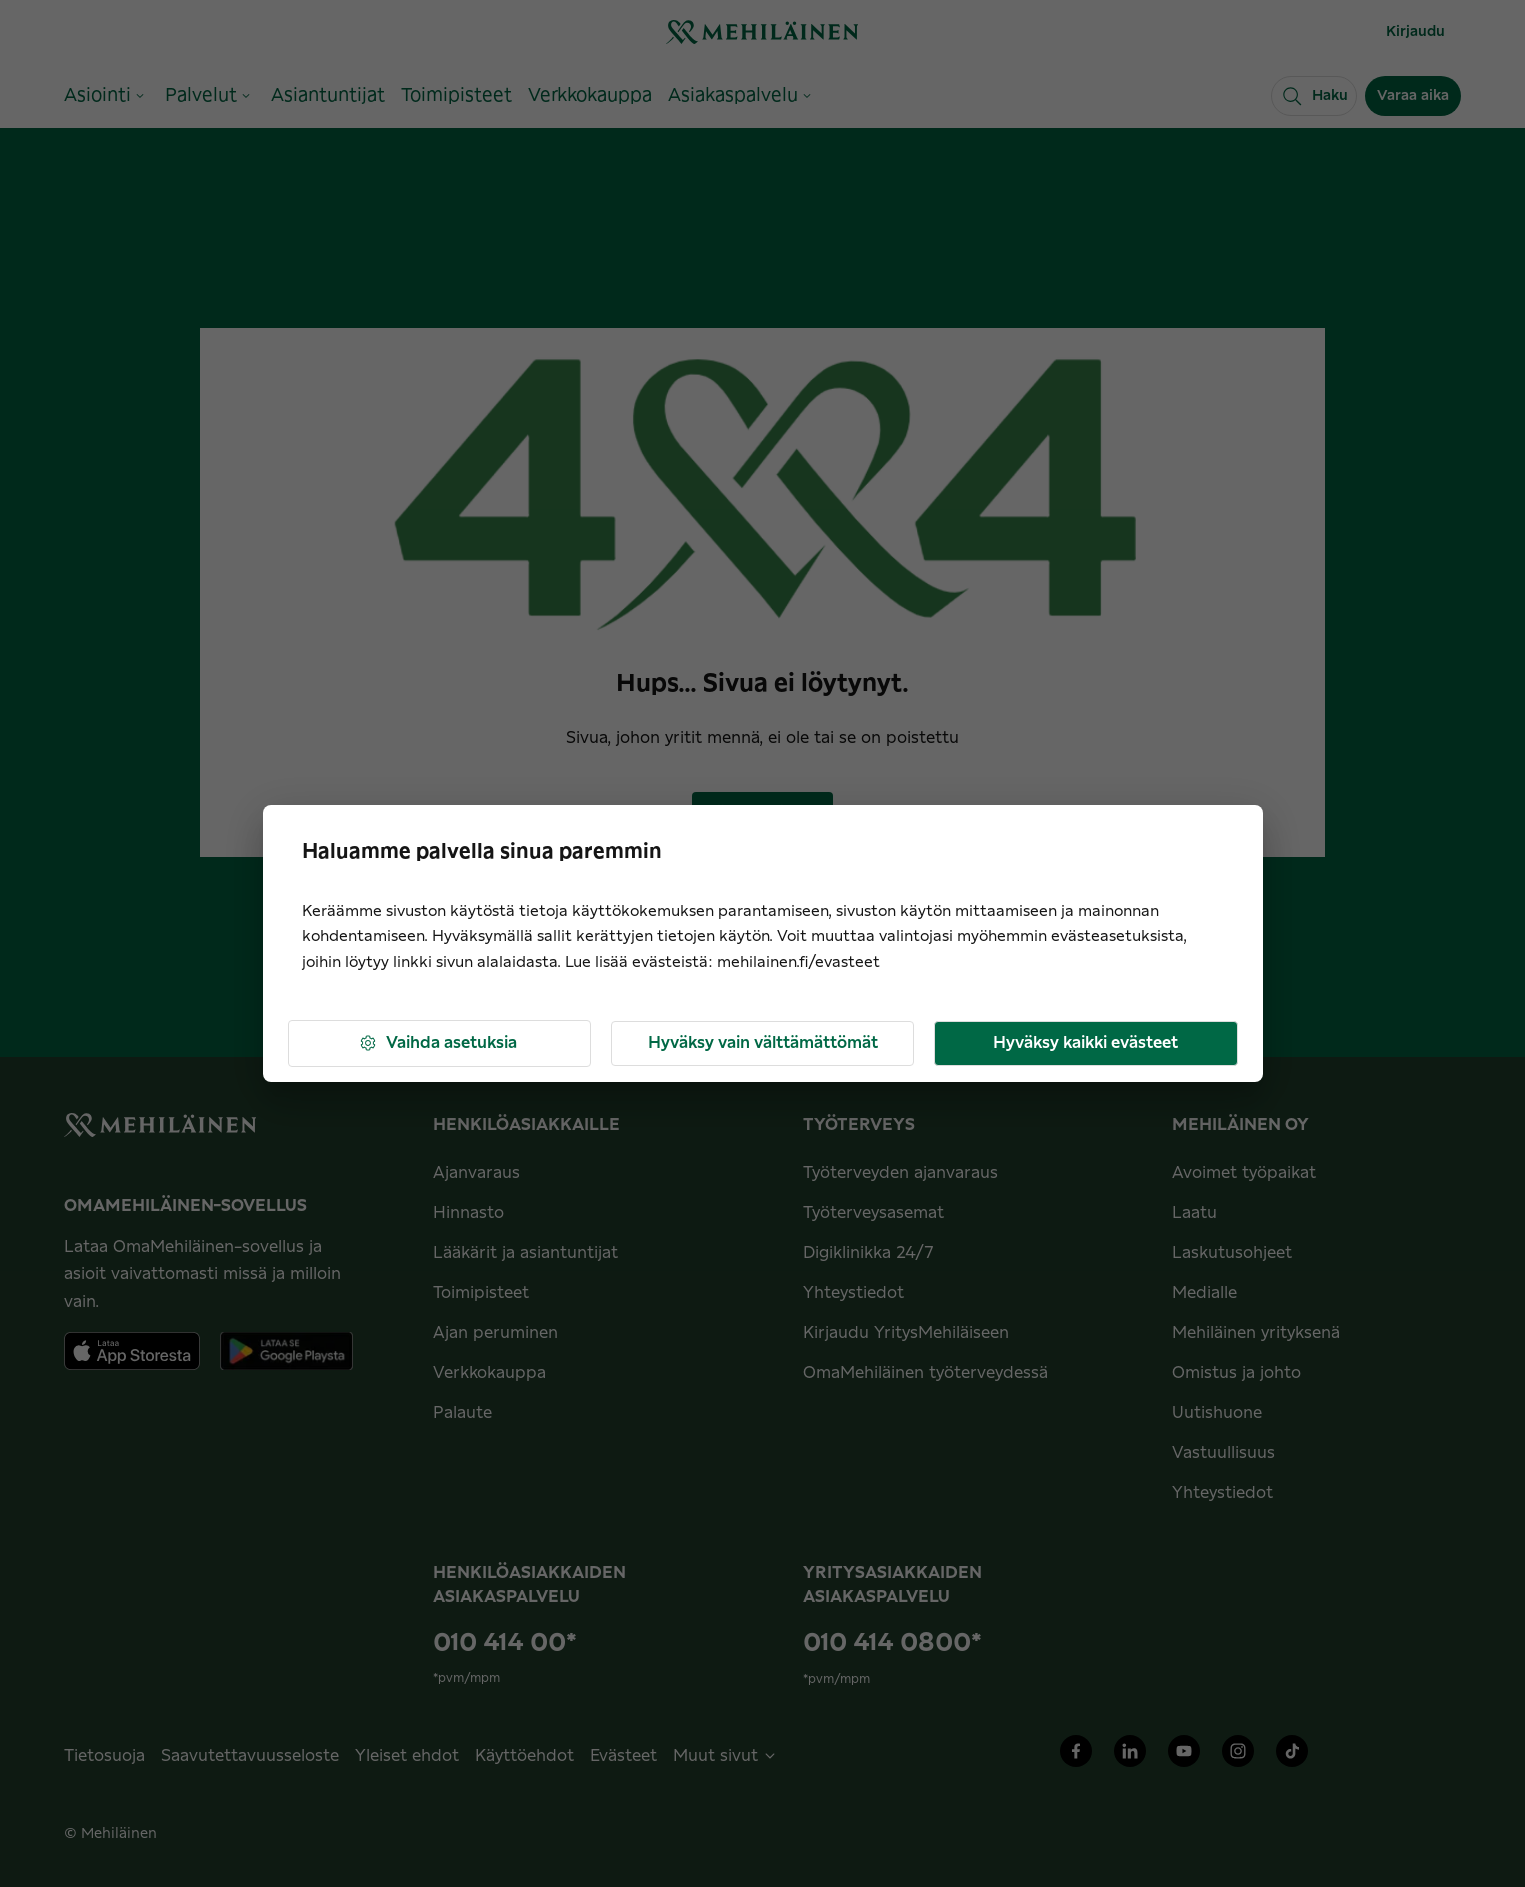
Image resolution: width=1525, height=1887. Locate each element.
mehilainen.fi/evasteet (798, 962)
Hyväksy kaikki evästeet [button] (1085, 1043)
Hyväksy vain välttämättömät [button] (763, 1043)
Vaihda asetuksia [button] (437, 1043)
